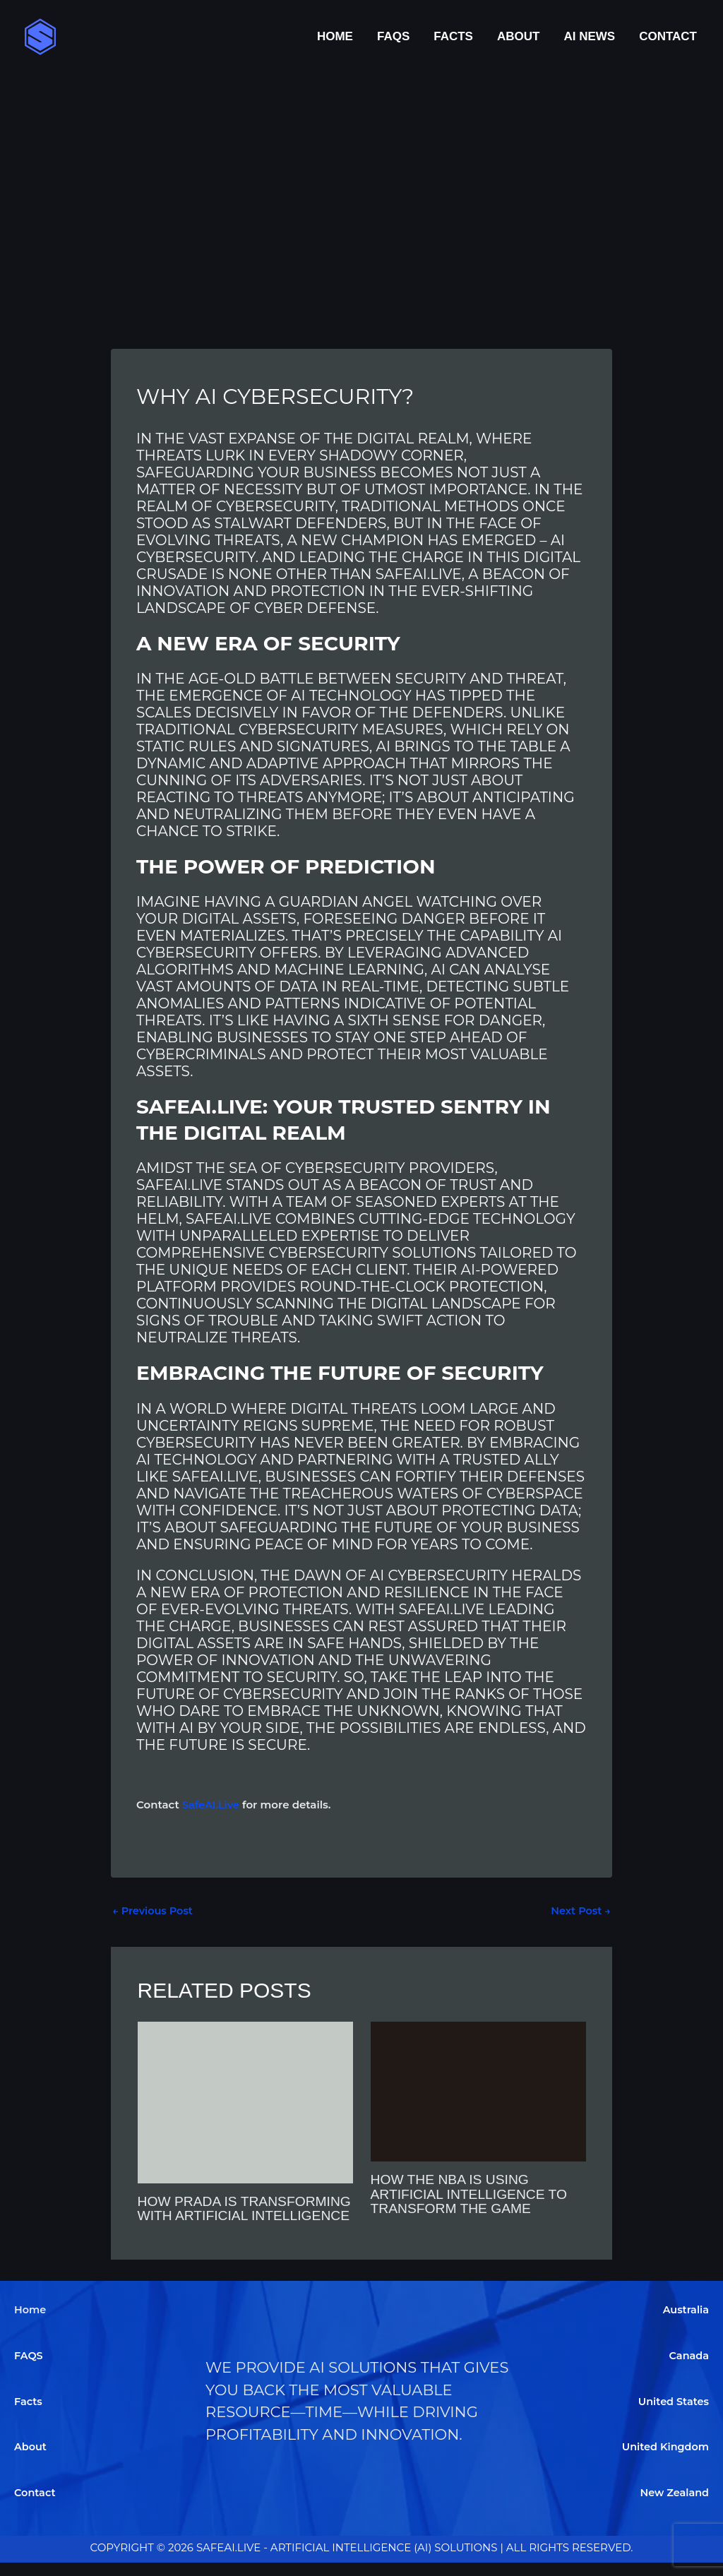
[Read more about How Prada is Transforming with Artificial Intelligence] (245, 2102)
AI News (589, 36)
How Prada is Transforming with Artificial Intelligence (228, 2216)
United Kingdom (664, 2460)
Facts (453, 36)
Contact (668, 36)
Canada (688, 2369)
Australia (685, 2324)
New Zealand (673, 2506)
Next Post (580, 1911)
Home (335, 36)
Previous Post (154, 1911)
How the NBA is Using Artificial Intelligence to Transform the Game (473, 2194)
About (518, 36)
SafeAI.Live (211, 1804)
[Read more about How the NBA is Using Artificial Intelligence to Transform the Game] (478, 2091)
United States (672, 2415)
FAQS (393, 36)
